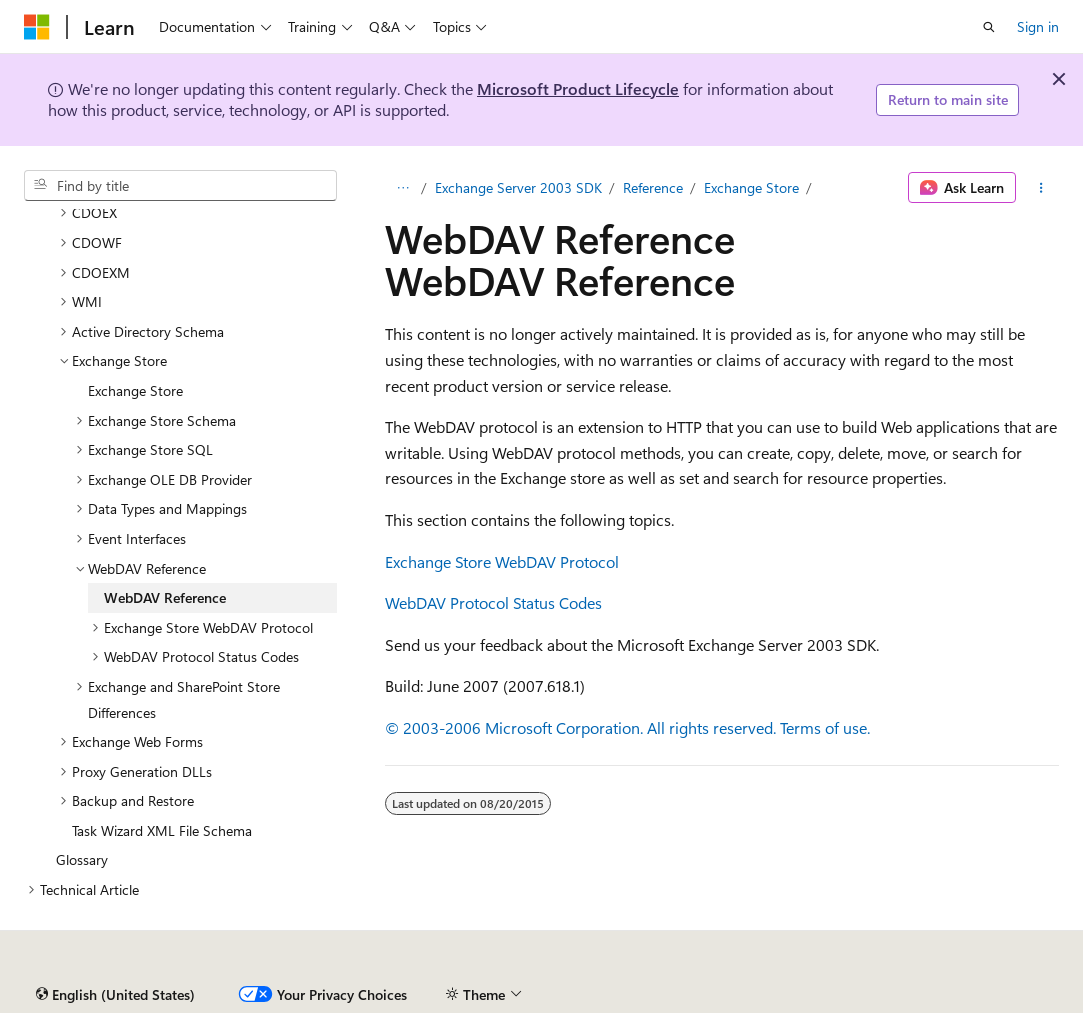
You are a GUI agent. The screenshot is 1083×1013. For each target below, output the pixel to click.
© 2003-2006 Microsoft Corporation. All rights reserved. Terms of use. (627, 727)
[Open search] (989, 27)
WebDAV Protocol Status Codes (493, 602)
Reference (653, 187)
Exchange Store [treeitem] (135, 390)
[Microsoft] (37, 27)
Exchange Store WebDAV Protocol (502, 561)
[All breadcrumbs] (402, 188)
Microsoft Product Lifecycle (578, 88)
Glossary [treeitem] (82, 859)
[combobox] (180, 186)
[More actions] (1041, 188)
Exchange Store (751, 187)
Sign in (1038, 26)
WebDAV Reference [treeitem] (165, 597)
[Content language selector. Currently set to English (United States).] (115, 995)
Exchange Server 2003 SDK (518, 187)
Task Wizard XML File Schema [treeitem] (162, 830)
